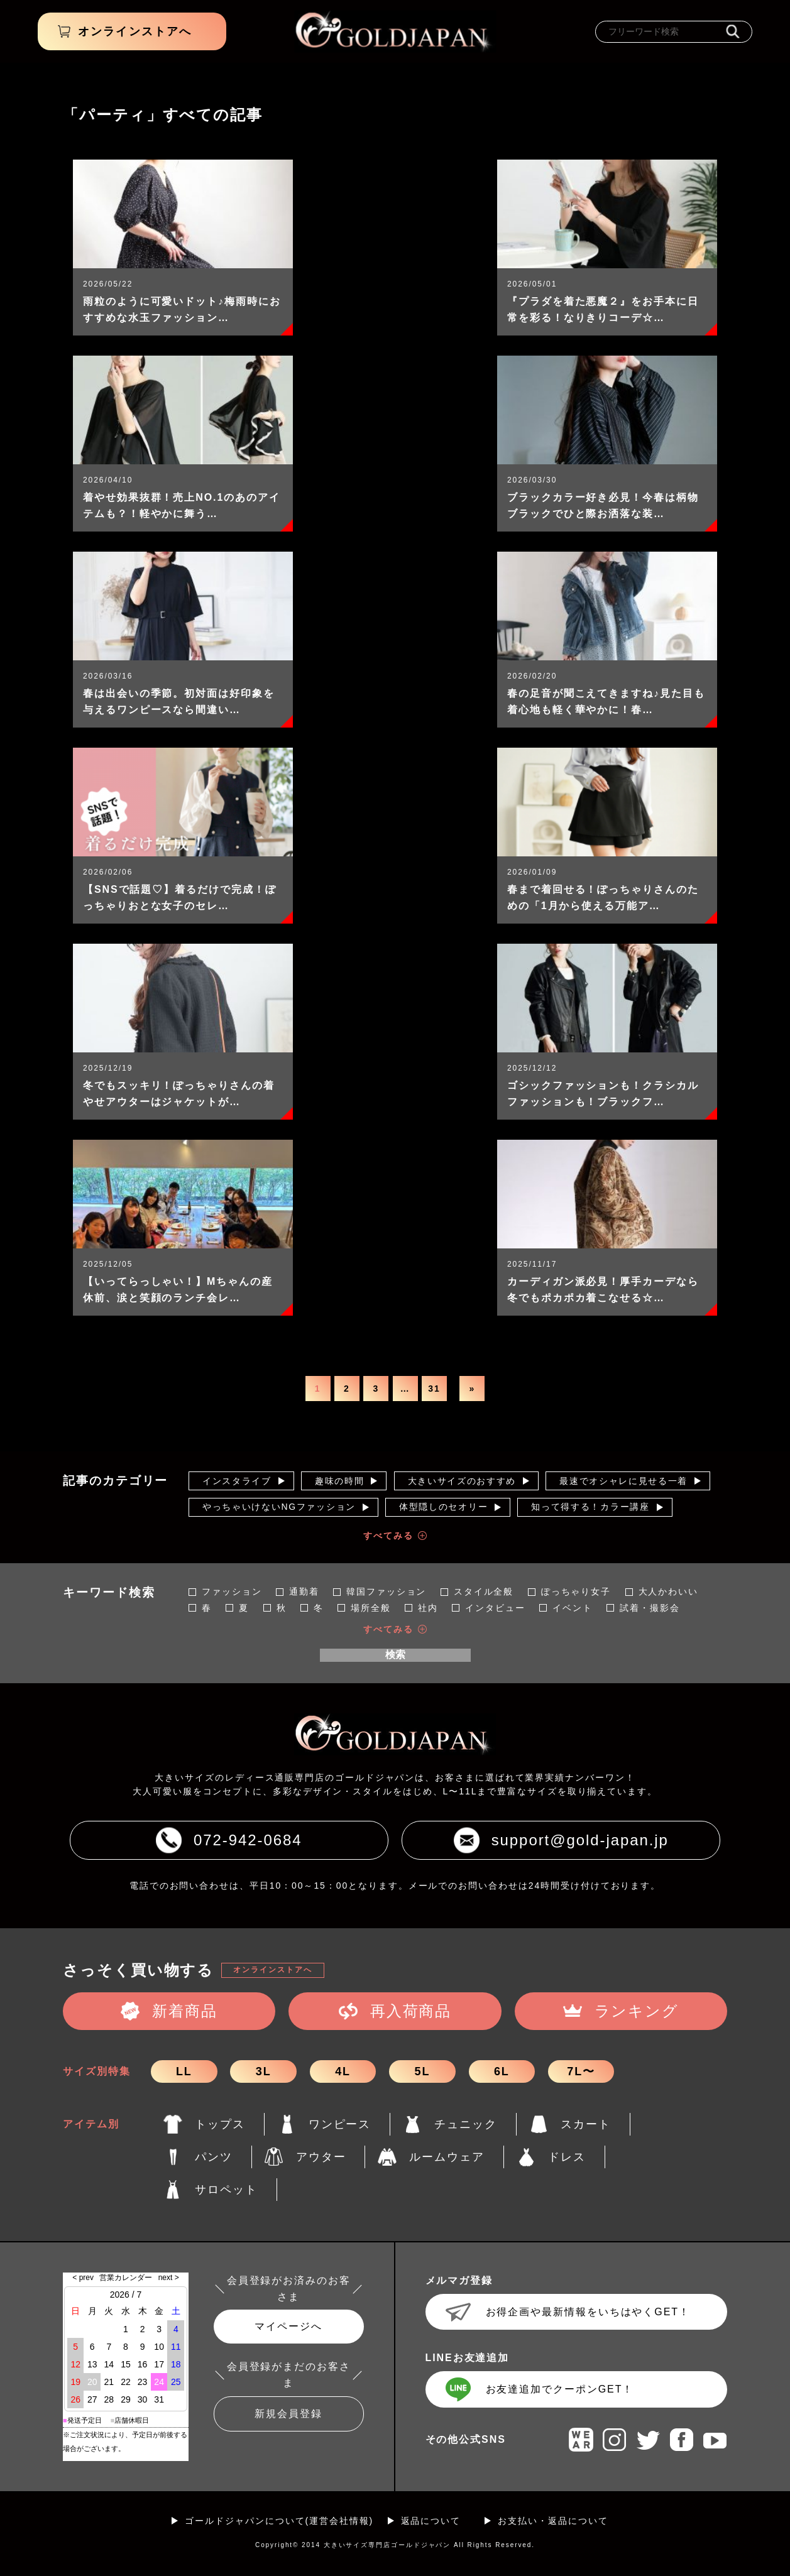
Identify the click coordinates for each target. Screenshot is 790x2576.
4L (343, 2071)
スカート (586, 2124)
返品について (431, 2521)
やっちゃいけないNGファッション (279, 1507)
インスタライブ (237, 1481)
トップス (220, 2124)
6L (502, 2071)
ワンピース (340, 2124)
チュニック (465, 2124)
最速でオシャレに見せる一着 (623, 1481)
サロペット (226, 2189)
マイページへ (288, 2326)
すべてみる (388, 1536)
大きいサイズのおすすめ (462, 1481)
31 (434, 1389)
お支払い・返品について (553, 2521)
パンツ (214, 2157)
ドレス (567, 2157)
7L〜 (581, 2071)
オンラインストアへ (272, 1969)
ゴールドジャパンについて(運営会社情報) (279, 2521)
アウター (321, 2157)
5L (423, 2071)
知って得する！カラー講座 (590, 1507)
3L (264, 2071)
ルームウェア (447, 2157)
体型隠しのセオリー (443, 1507)
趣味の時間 (339, 1481)
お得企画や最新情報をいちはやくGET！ (588, 2311)
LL (184, 2071)
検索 (395, 1654)
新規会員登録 (288, 2413)
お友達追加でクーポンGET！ (560, 2389)
